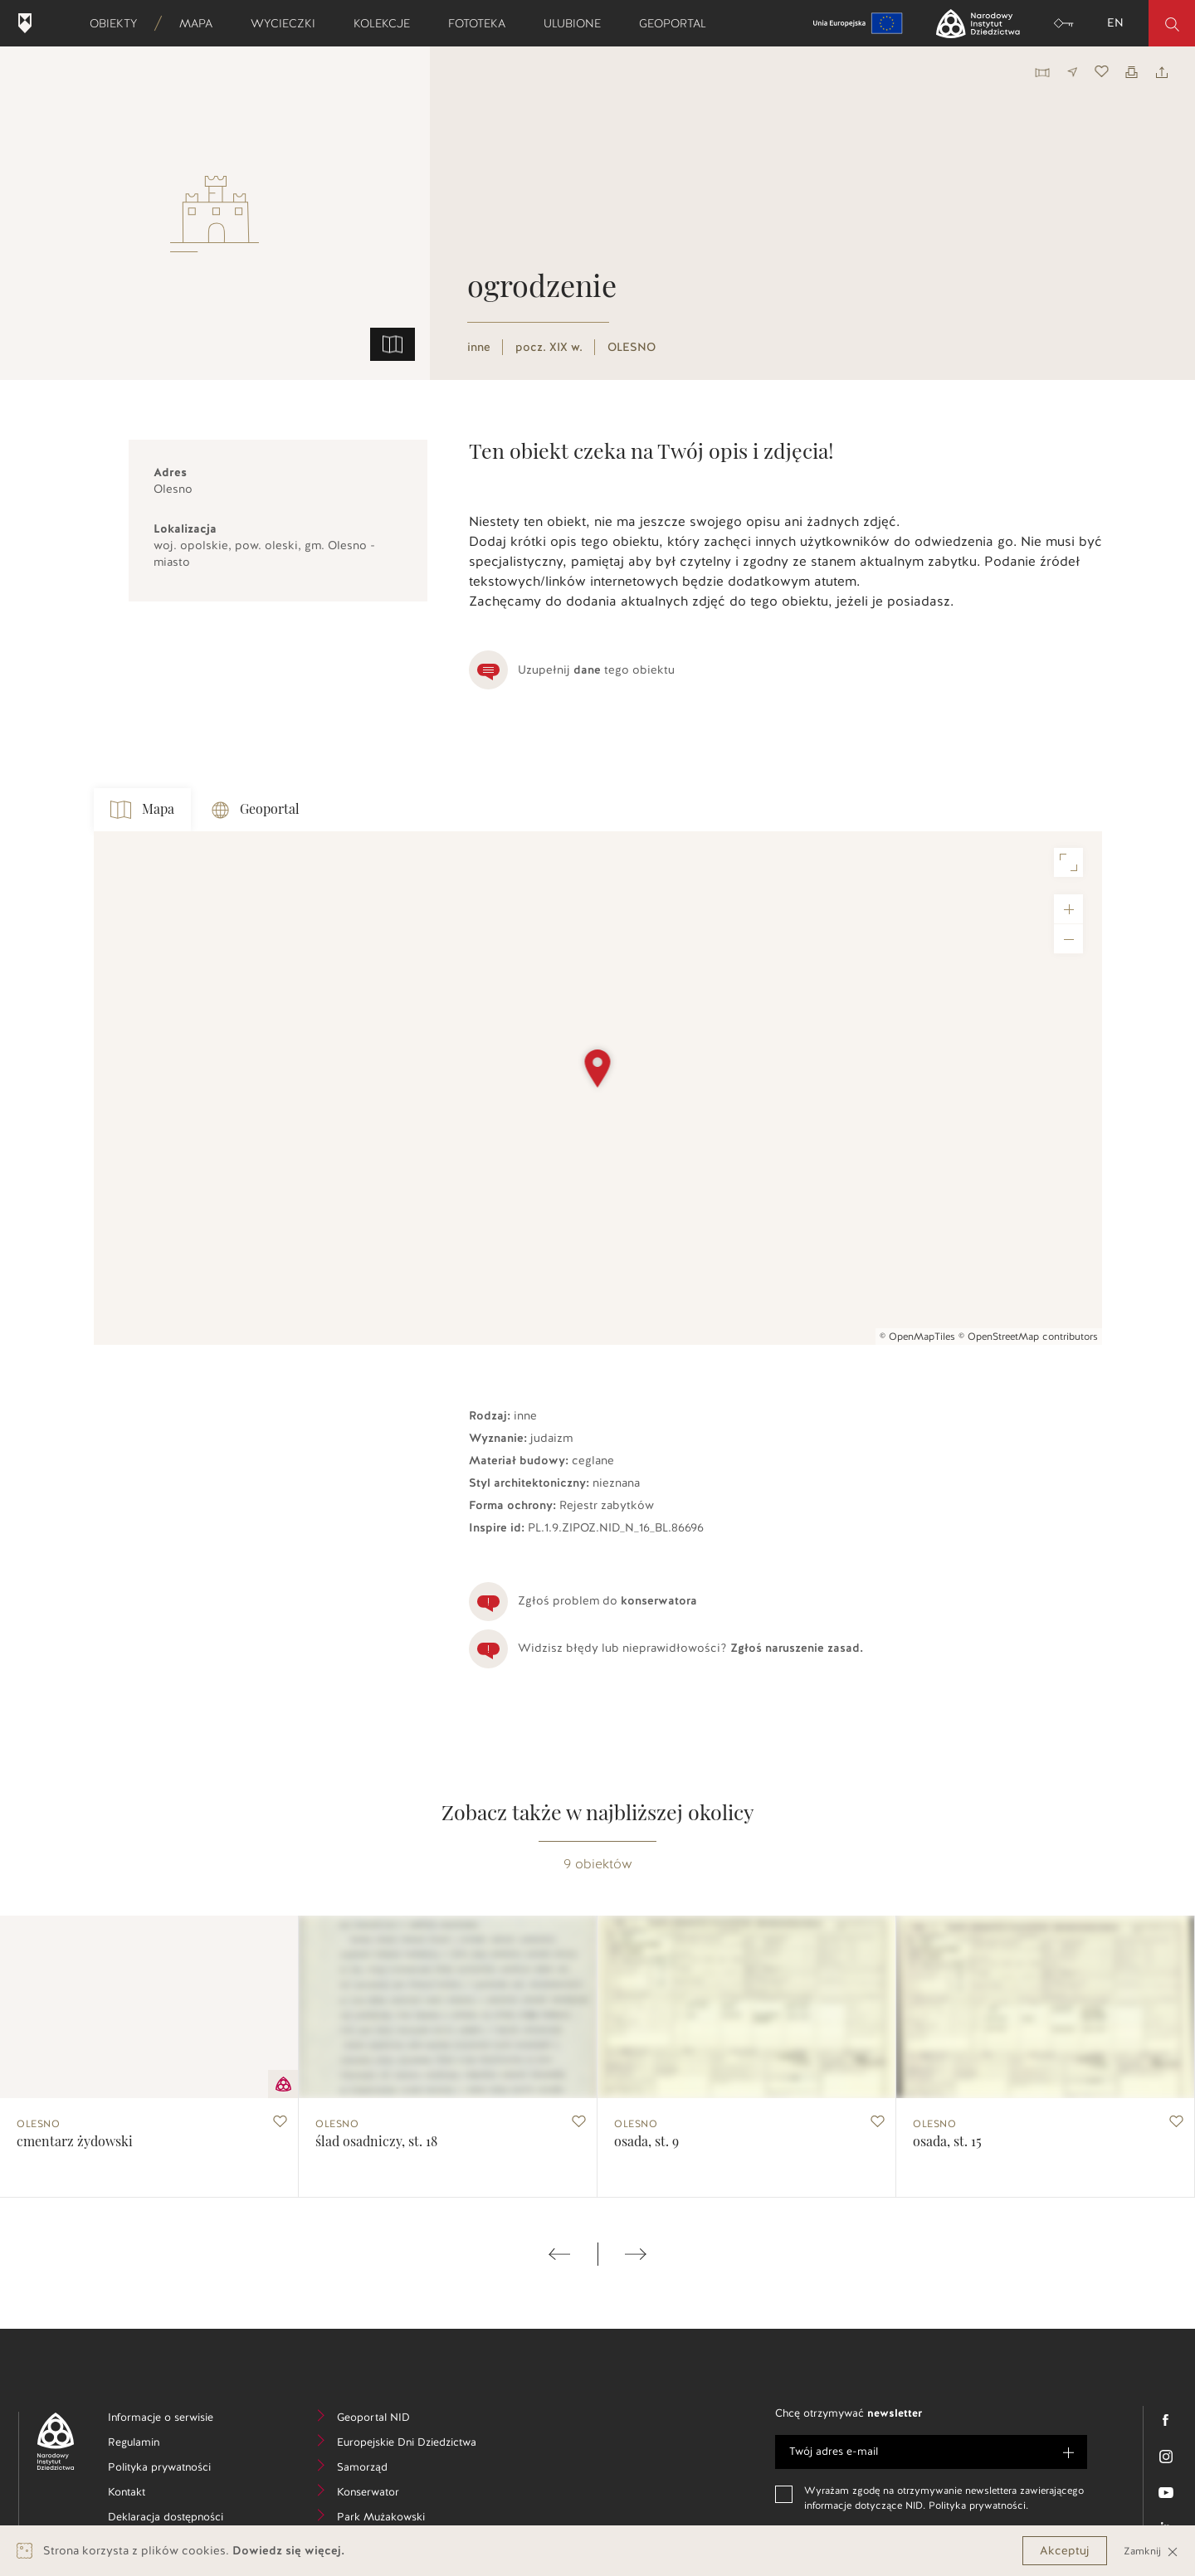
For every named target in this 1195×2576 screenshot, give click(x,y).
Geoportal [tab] (256, 810)
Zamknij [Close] (1151, 2550)
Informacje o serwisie (174, 2419)
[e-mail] (931, 2452)
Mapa (201, 23)
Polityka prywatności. (978, 2505)
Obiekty (119, 23)
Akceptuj (1065, 2551)
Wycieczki (288, 23)
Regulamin (159, 2444)
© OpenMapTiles (917, 1336)
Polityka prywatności (174, 2469)
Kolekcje (387, 23)
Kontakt (151, 2494)
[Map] (598, 1088)
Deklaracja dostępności (174, 2519)
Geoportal (678, 23)
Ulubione (578, 23)
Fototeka (482, 23)
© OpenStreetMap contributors (1028, 1336)
